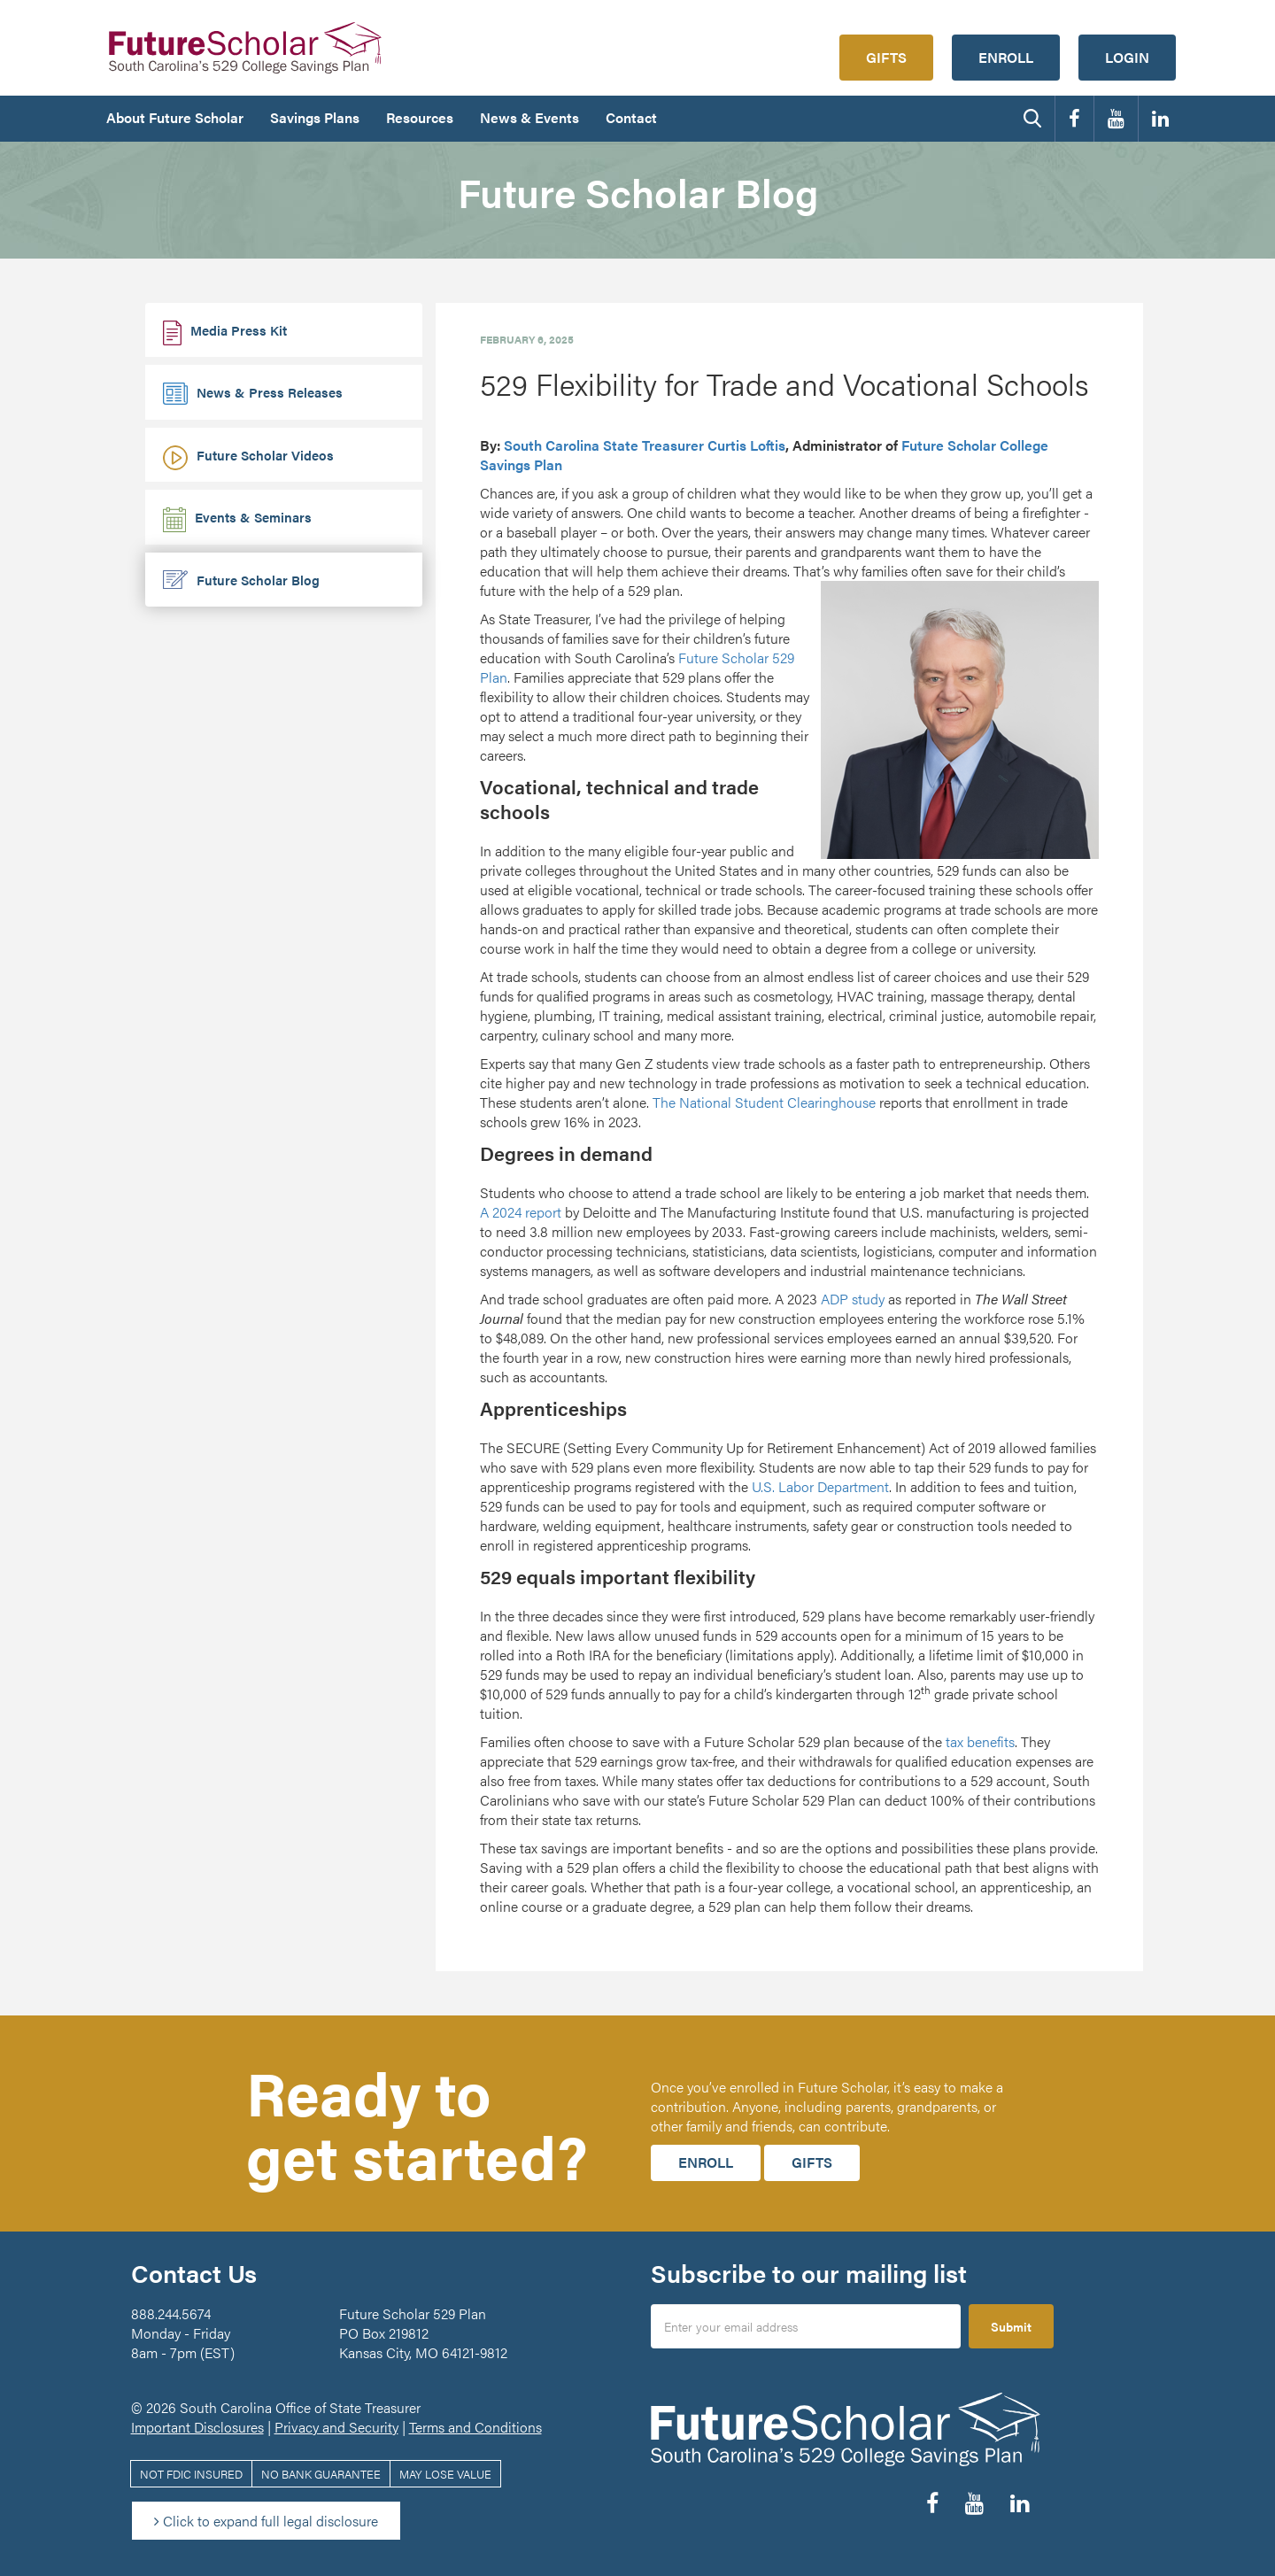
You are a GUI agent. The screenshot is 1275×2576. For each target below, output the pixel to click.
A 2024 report (520, 1212)
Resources (419, 117)
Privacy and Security (336, 2427)
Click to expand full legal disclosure (266, 2520)
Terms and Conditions (475, 2427)
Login (1127, 57)
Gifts (886, 57)
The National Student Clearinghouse (764, 1102)
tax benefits (980, 1741)
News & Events (529, 117)
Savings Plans (314, 117)
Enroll (1005, 57)
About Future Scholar (174, 117)
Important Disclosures (197, 2427)
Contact (631, 117)
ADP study (853, 1298)
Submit (1011, 2326)
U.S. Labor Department (820, 1486)
